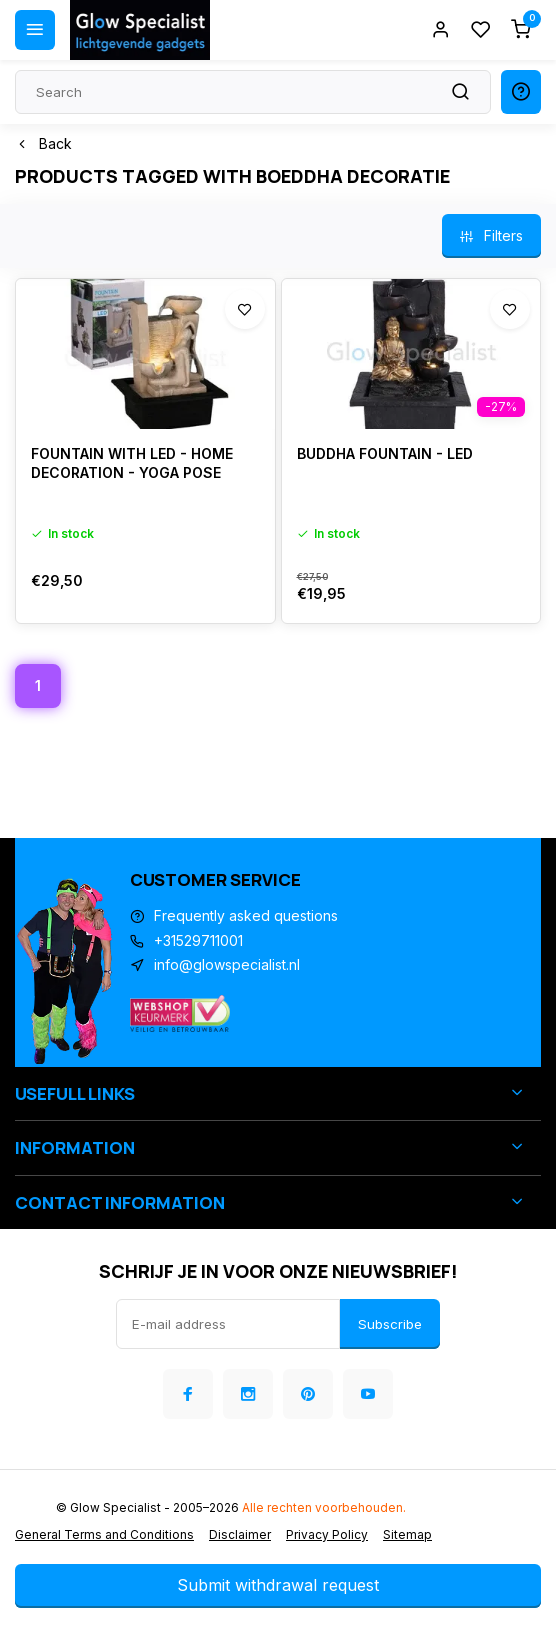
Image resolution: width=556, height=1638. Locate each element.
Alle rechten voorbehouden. (324, 1507)
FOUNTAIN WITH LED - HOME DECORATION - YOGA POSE (132, 463)
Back (43, 143)
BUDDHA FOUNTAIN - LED (385, 453)
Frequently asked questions (246, 915)
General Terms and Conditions (104, 1534)
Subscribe (390, 1324)
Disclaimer (240, 1534)
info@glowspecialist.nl (227, 964)
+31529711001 (198, 940)
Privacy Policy (327, 1534)
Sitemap (407, 1534)
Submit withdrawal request (278, 1585)
